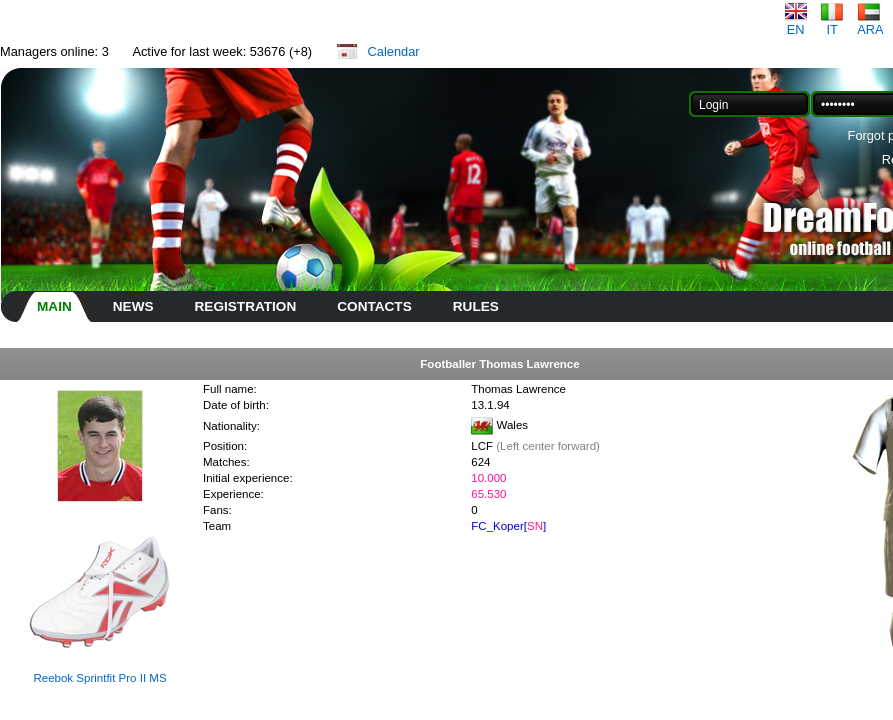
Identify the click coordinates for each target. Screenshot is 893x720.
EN (796, 23)
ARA (870, 23)
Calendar (394, 51)
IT (832, 23)
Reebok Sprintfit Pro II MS (99, 678)
